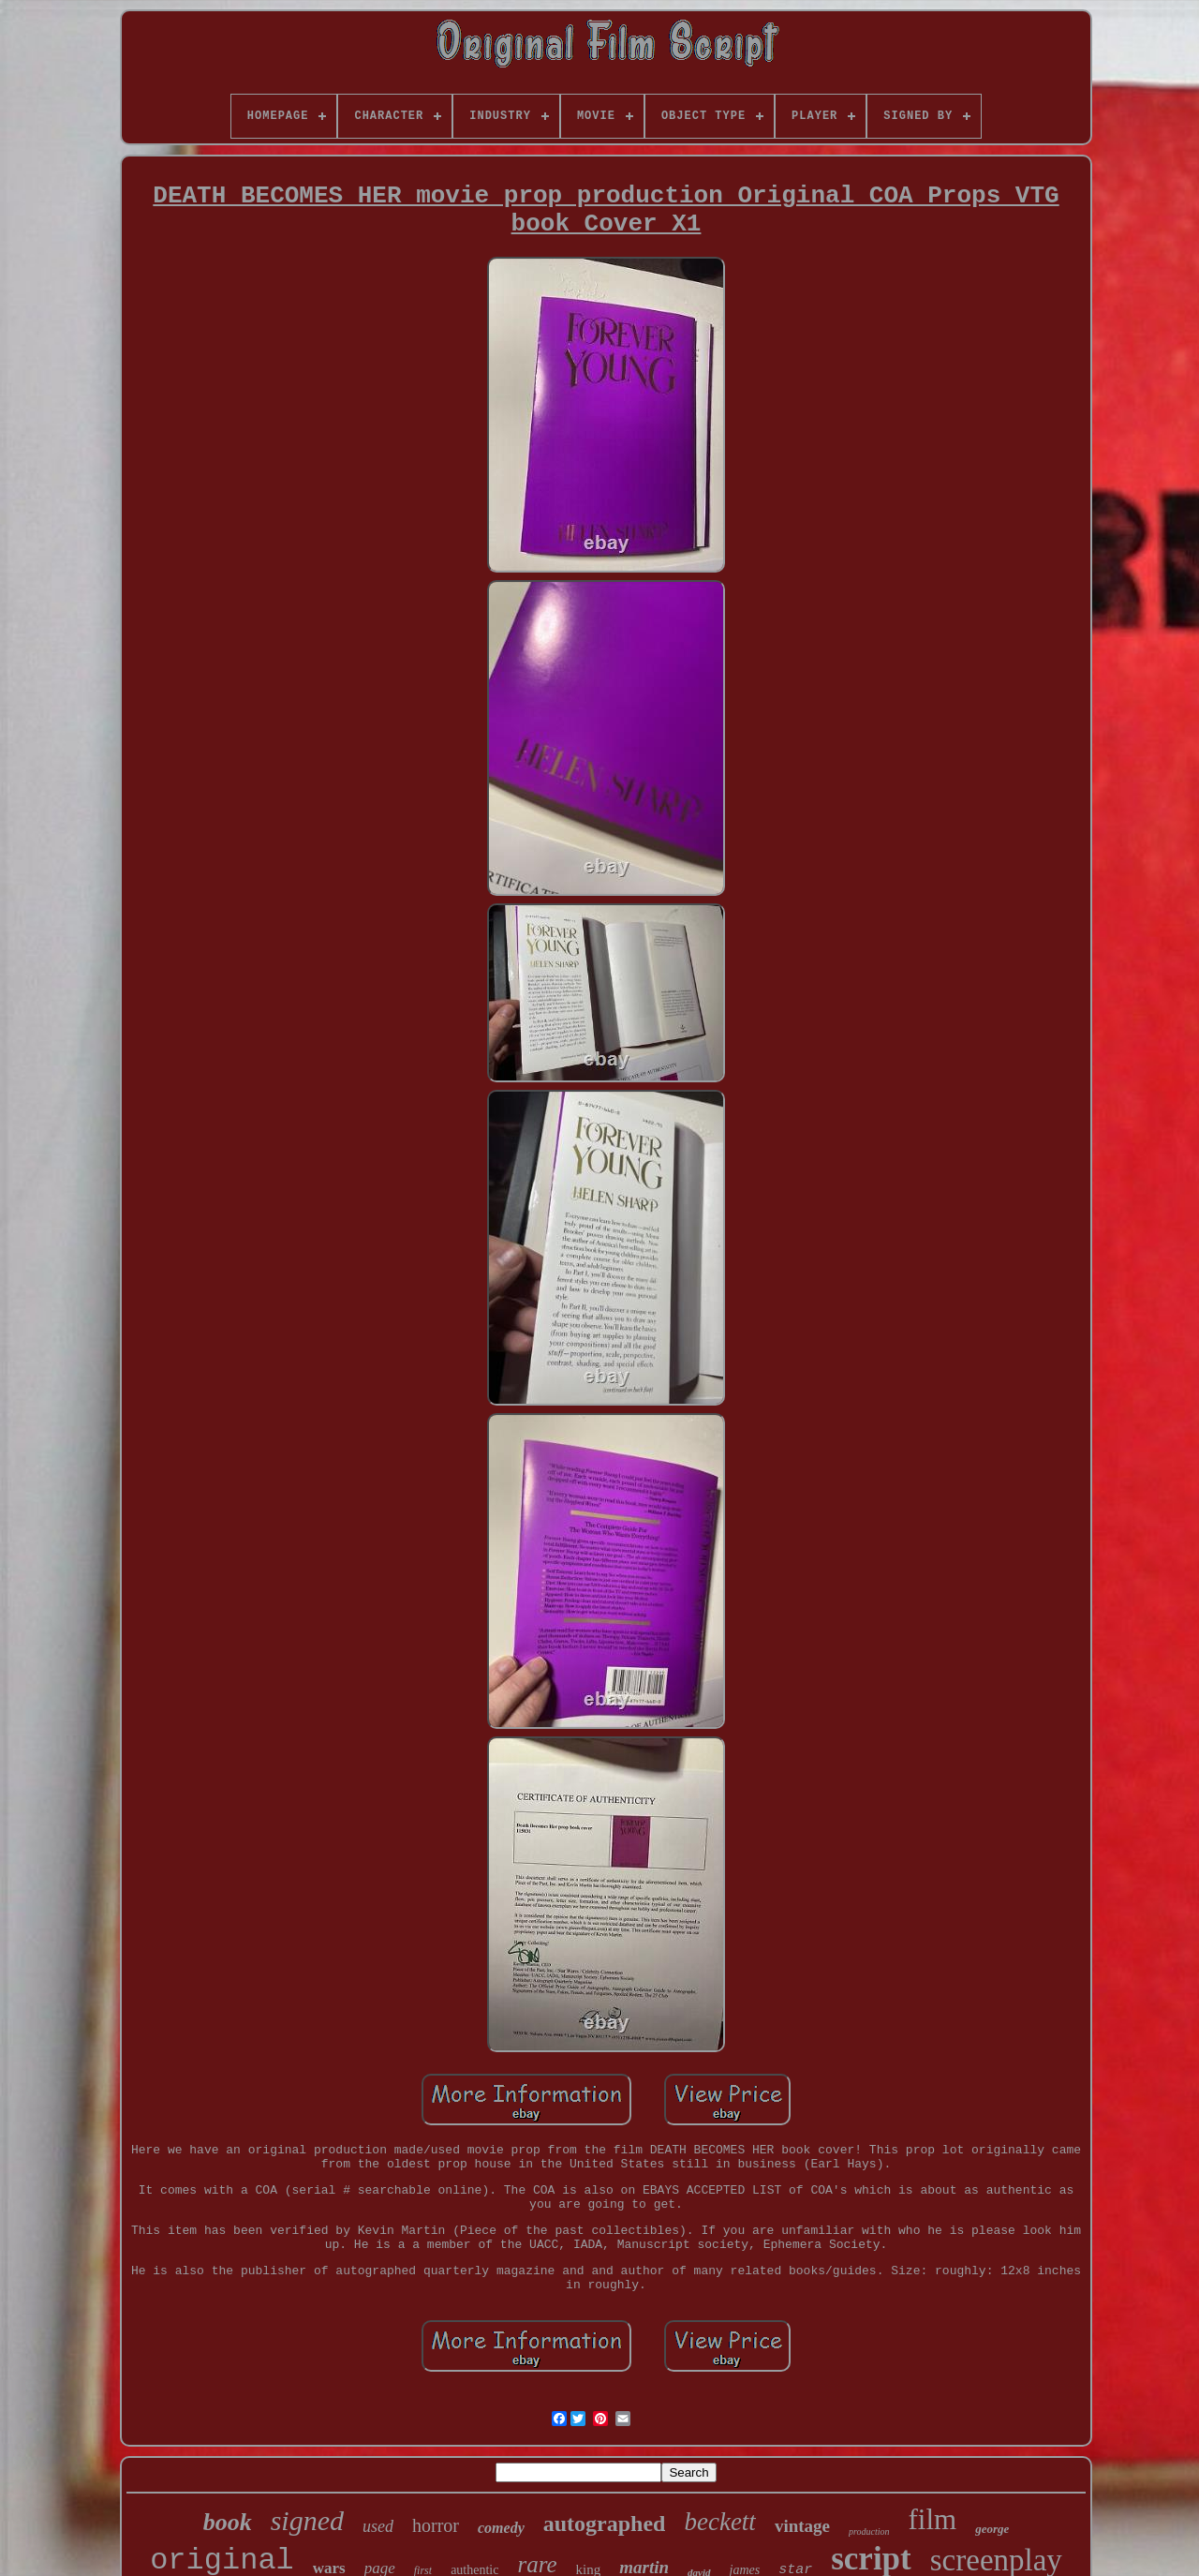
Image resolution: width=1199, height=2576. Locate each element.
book (227, 2522)
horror (435, 2525)
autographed (604, 2523)
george (992, 2529)
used (378, 2526)
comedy (501, 2528)
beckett (719, 2522)
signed (307, 2520)
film (933, 2519)
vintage (802, 2526)
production (869, 2531)
